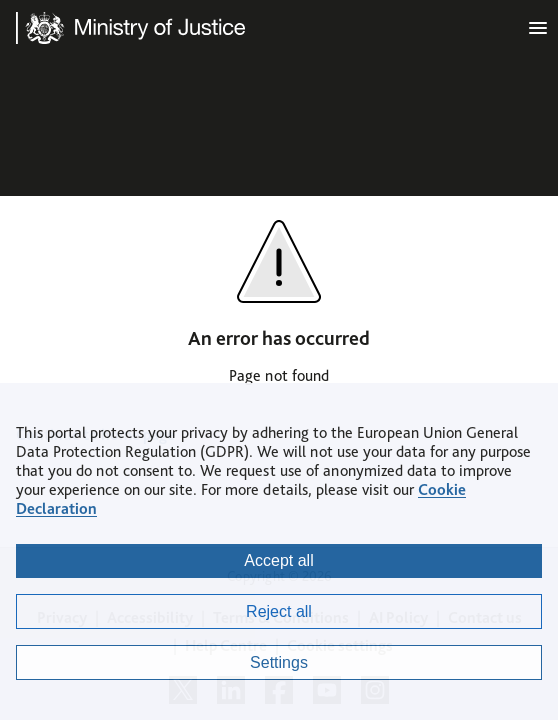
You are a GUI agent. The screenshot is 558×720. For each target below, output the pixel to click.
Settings (279, 662)
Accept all (278, 560)
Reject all (279, 611)
